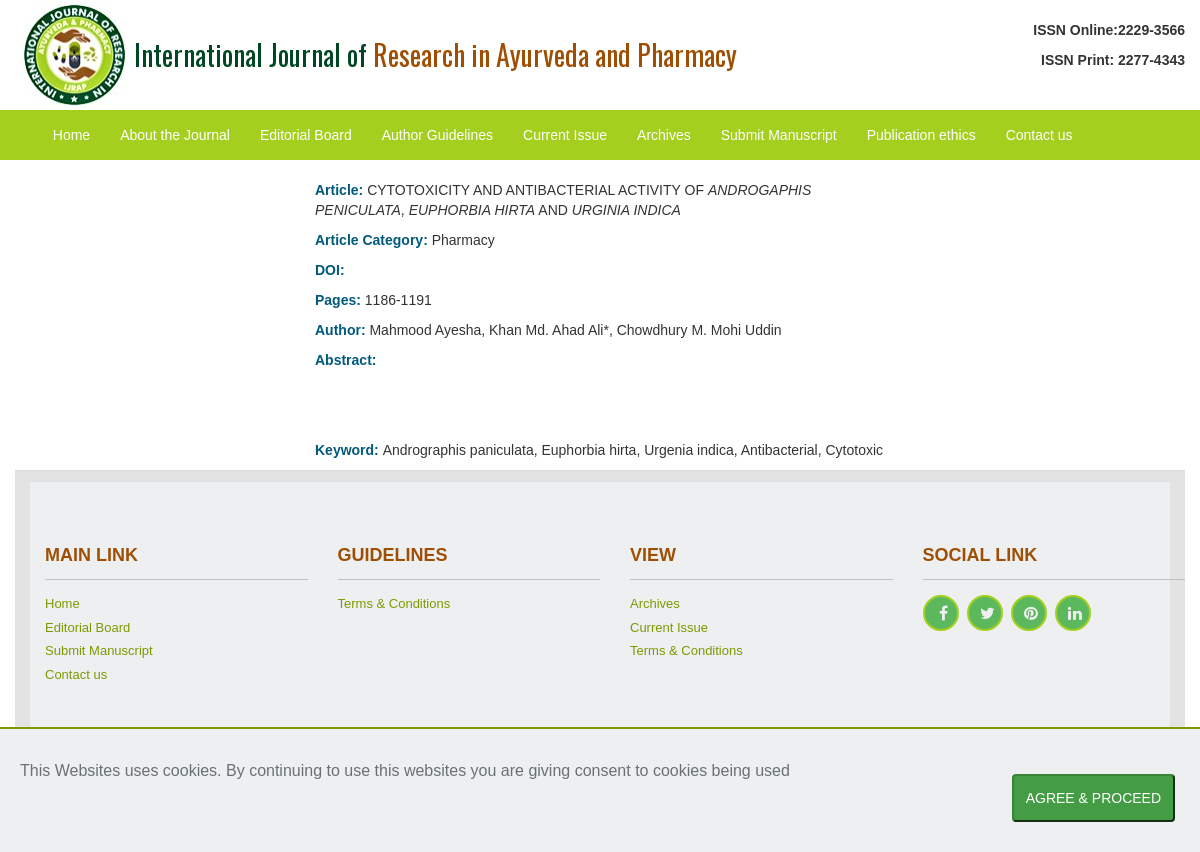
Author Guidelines (437, 135)
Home (71, 135)
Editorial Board (306, 135)
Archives (664, 135)
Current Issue (565, 135)
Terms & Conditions (394, 603)
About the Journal (175, 135)
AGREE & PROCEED (1093, 798)
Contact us (1039, 135)
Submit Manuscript (779, 135)
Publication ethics (921, 135)
